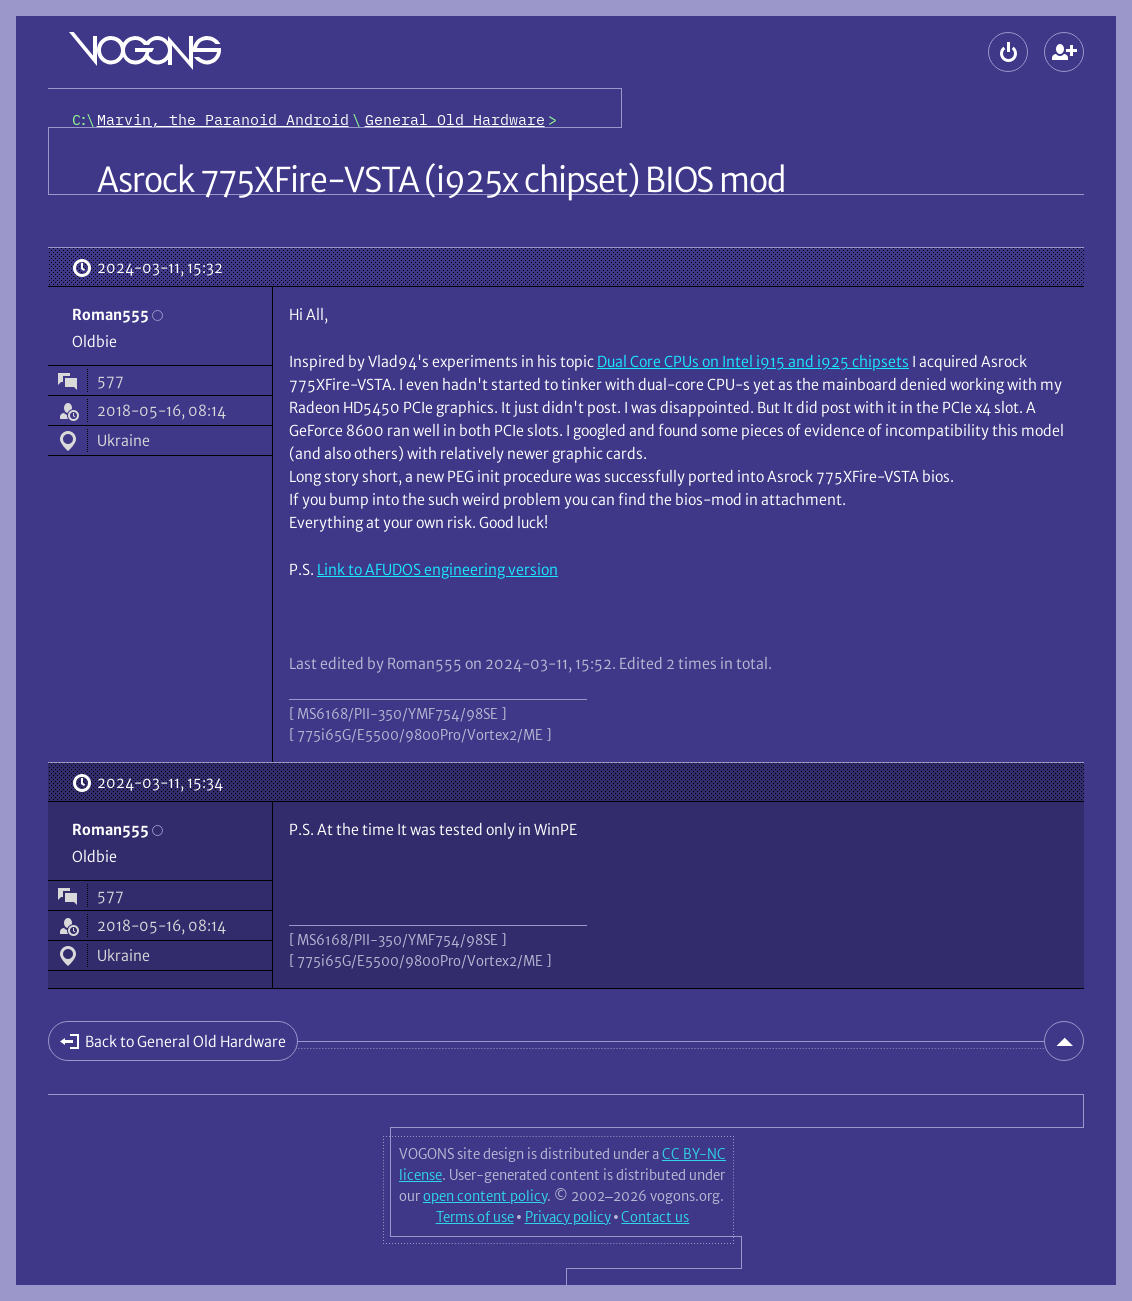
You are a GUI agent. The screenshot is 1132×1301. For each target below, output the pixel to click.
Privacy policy (568, 1217)
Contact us (655, 1217)
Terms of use (475, 1217)
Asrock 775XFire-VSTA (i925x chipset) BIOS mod (441, 180)
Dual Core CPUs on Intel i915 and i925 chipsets (753, 361)
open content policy (485, 1196)
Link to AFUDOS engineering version (437, 569)
